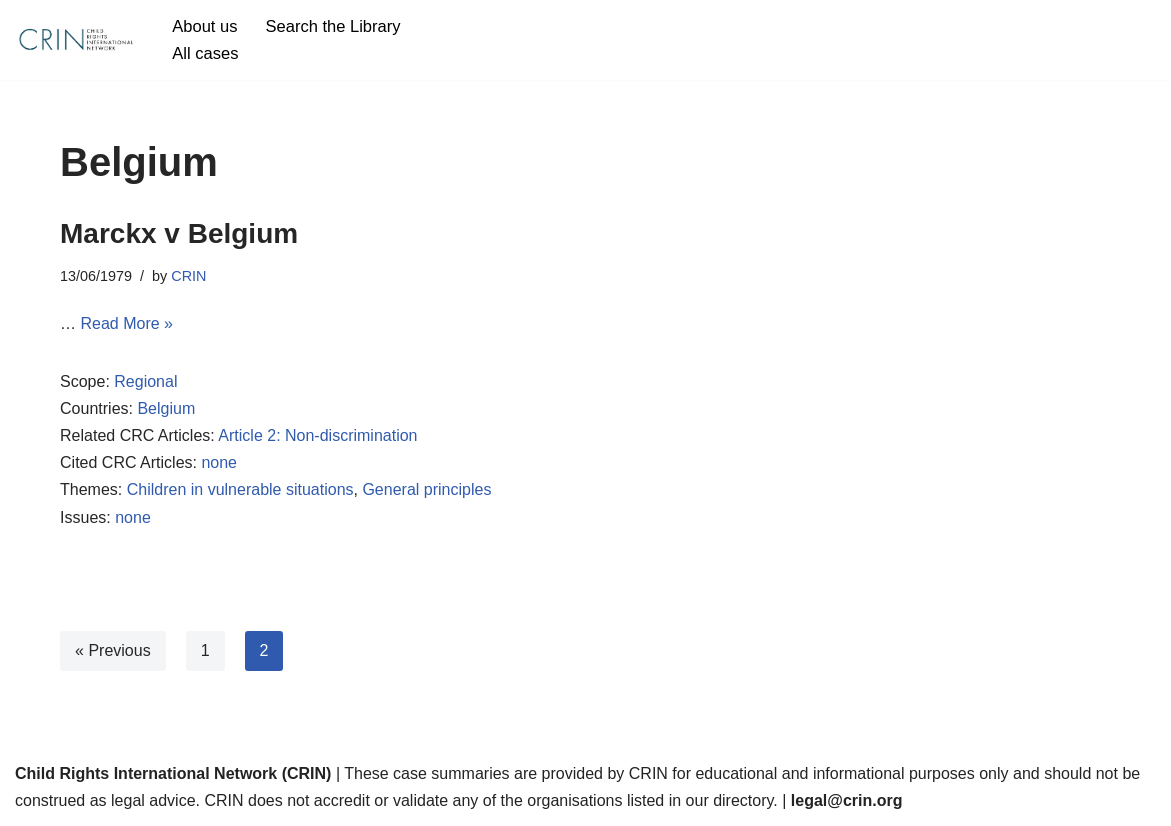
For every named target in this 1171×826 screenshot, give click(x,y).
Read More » (127, 323)
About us (204, 26)
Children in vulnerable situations (240, 489)
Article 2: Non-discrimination (317, 435)
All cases (205, 53)
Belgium (166, 408)
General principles (426, 489)
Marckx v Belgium (179, 233)
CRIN (188, 276)
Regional (145, 381)
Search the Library (333, 26)
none (219, 462)
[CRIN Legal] (75, 40)
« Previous (113, 650)
